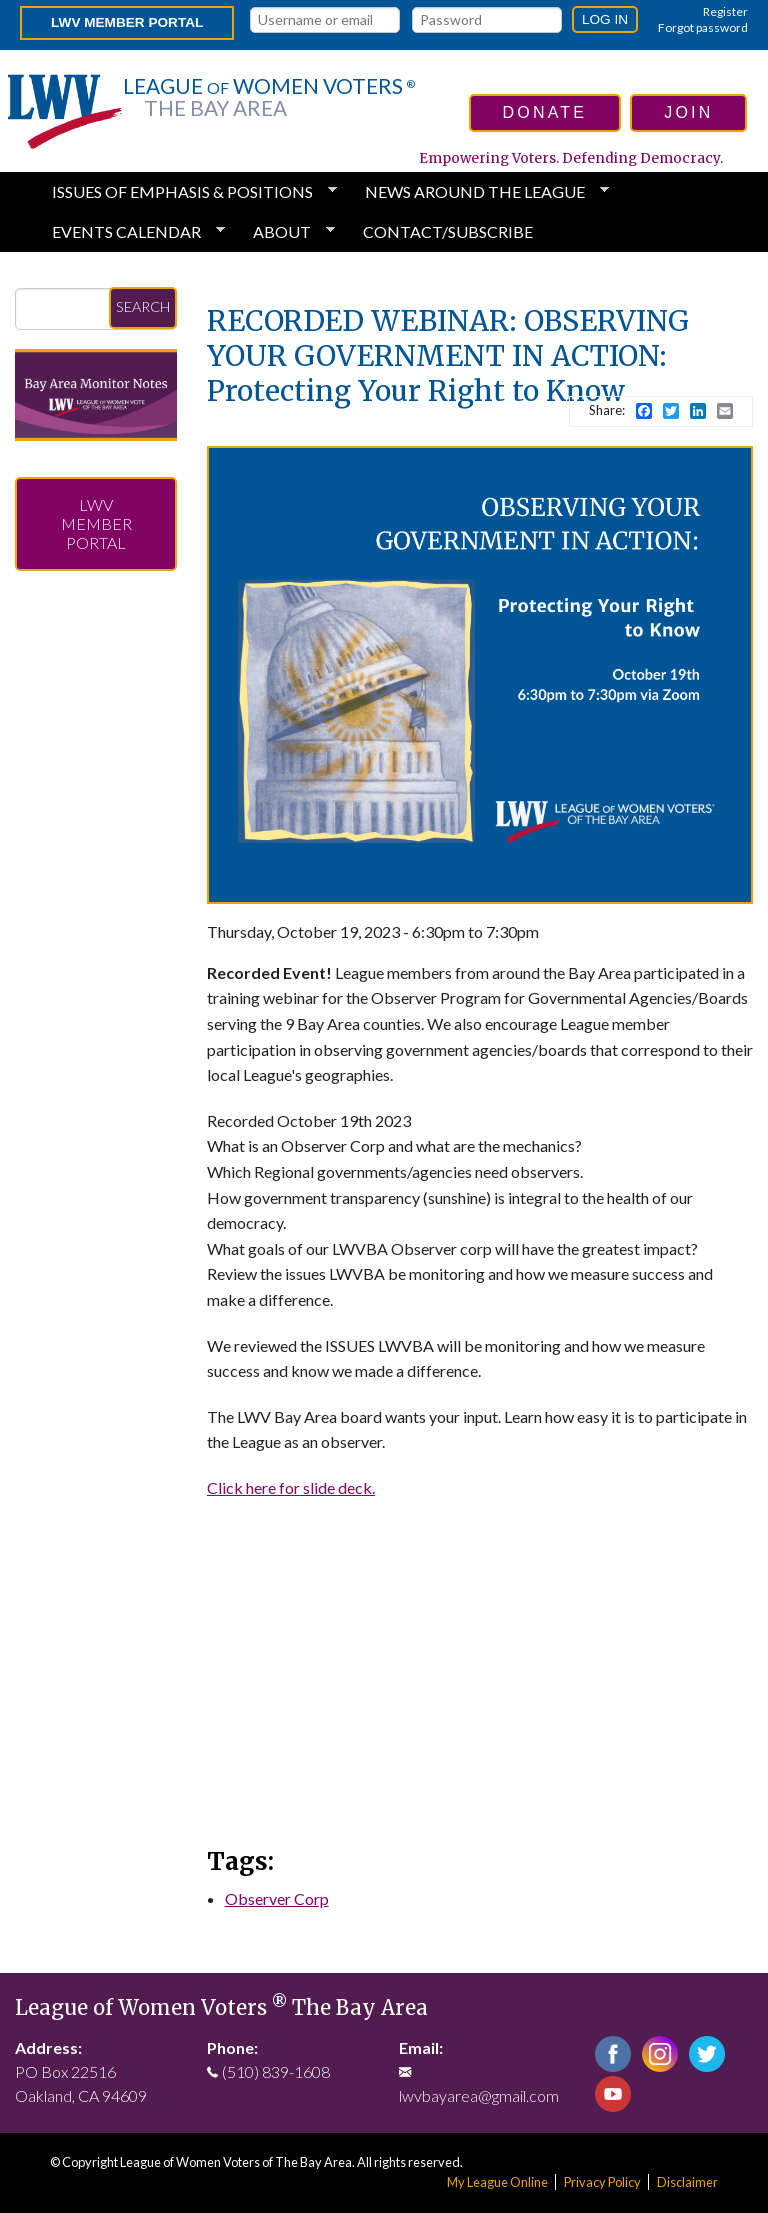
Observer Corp (277, 1898)
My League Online (497, 2182)
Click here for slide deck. (291, 1487)
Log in (605, 19)
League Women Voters (269, 97)
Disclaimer (687, 2182)
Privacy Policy (602, 2182)
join (688, 112)
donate (545, 112)
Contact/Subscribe (448, 231)
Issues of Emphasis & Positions (186, 192)
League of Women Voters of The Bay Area (236, 2162)
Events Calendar (130, 232)
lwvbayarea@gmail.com (479, 2095)
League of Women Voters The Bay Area (221, 2008)
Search (143, 306)
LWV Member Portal (127, 22)
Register (725, 11)
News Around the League (479, 192)
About (286, 232)
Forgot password (703, 27)
